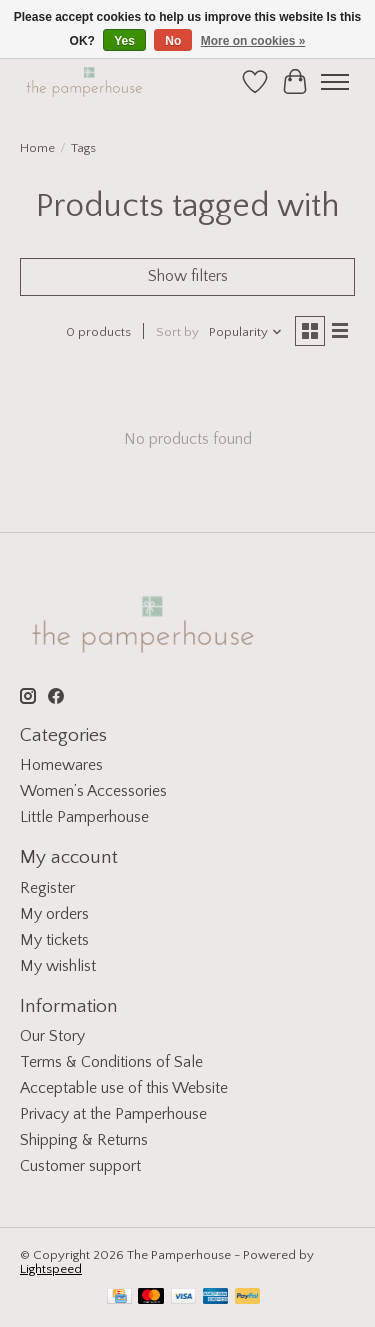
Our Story (52, 1036)
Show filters (188, 276)
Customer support (80, 1166)
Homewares (61, 765)
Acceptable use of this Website (124, 1088)
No (173, 41)
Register (47, 888)
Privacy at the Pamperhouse (113, 1114)
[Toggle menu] (335, 82)
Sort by (177, 332)
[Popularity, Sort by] (246, 332)
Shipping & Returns (84, 1140)
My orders (54, 914)
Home (37, 148)
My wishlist (58, 966)
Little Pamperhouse (84, 817)
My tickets (54, 940)
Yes (124, 41)
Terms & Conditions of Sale (111, 1062)
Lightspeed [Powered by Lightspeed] (51, 1269)
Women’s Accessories (93, 791)
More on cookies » (253, 41)
